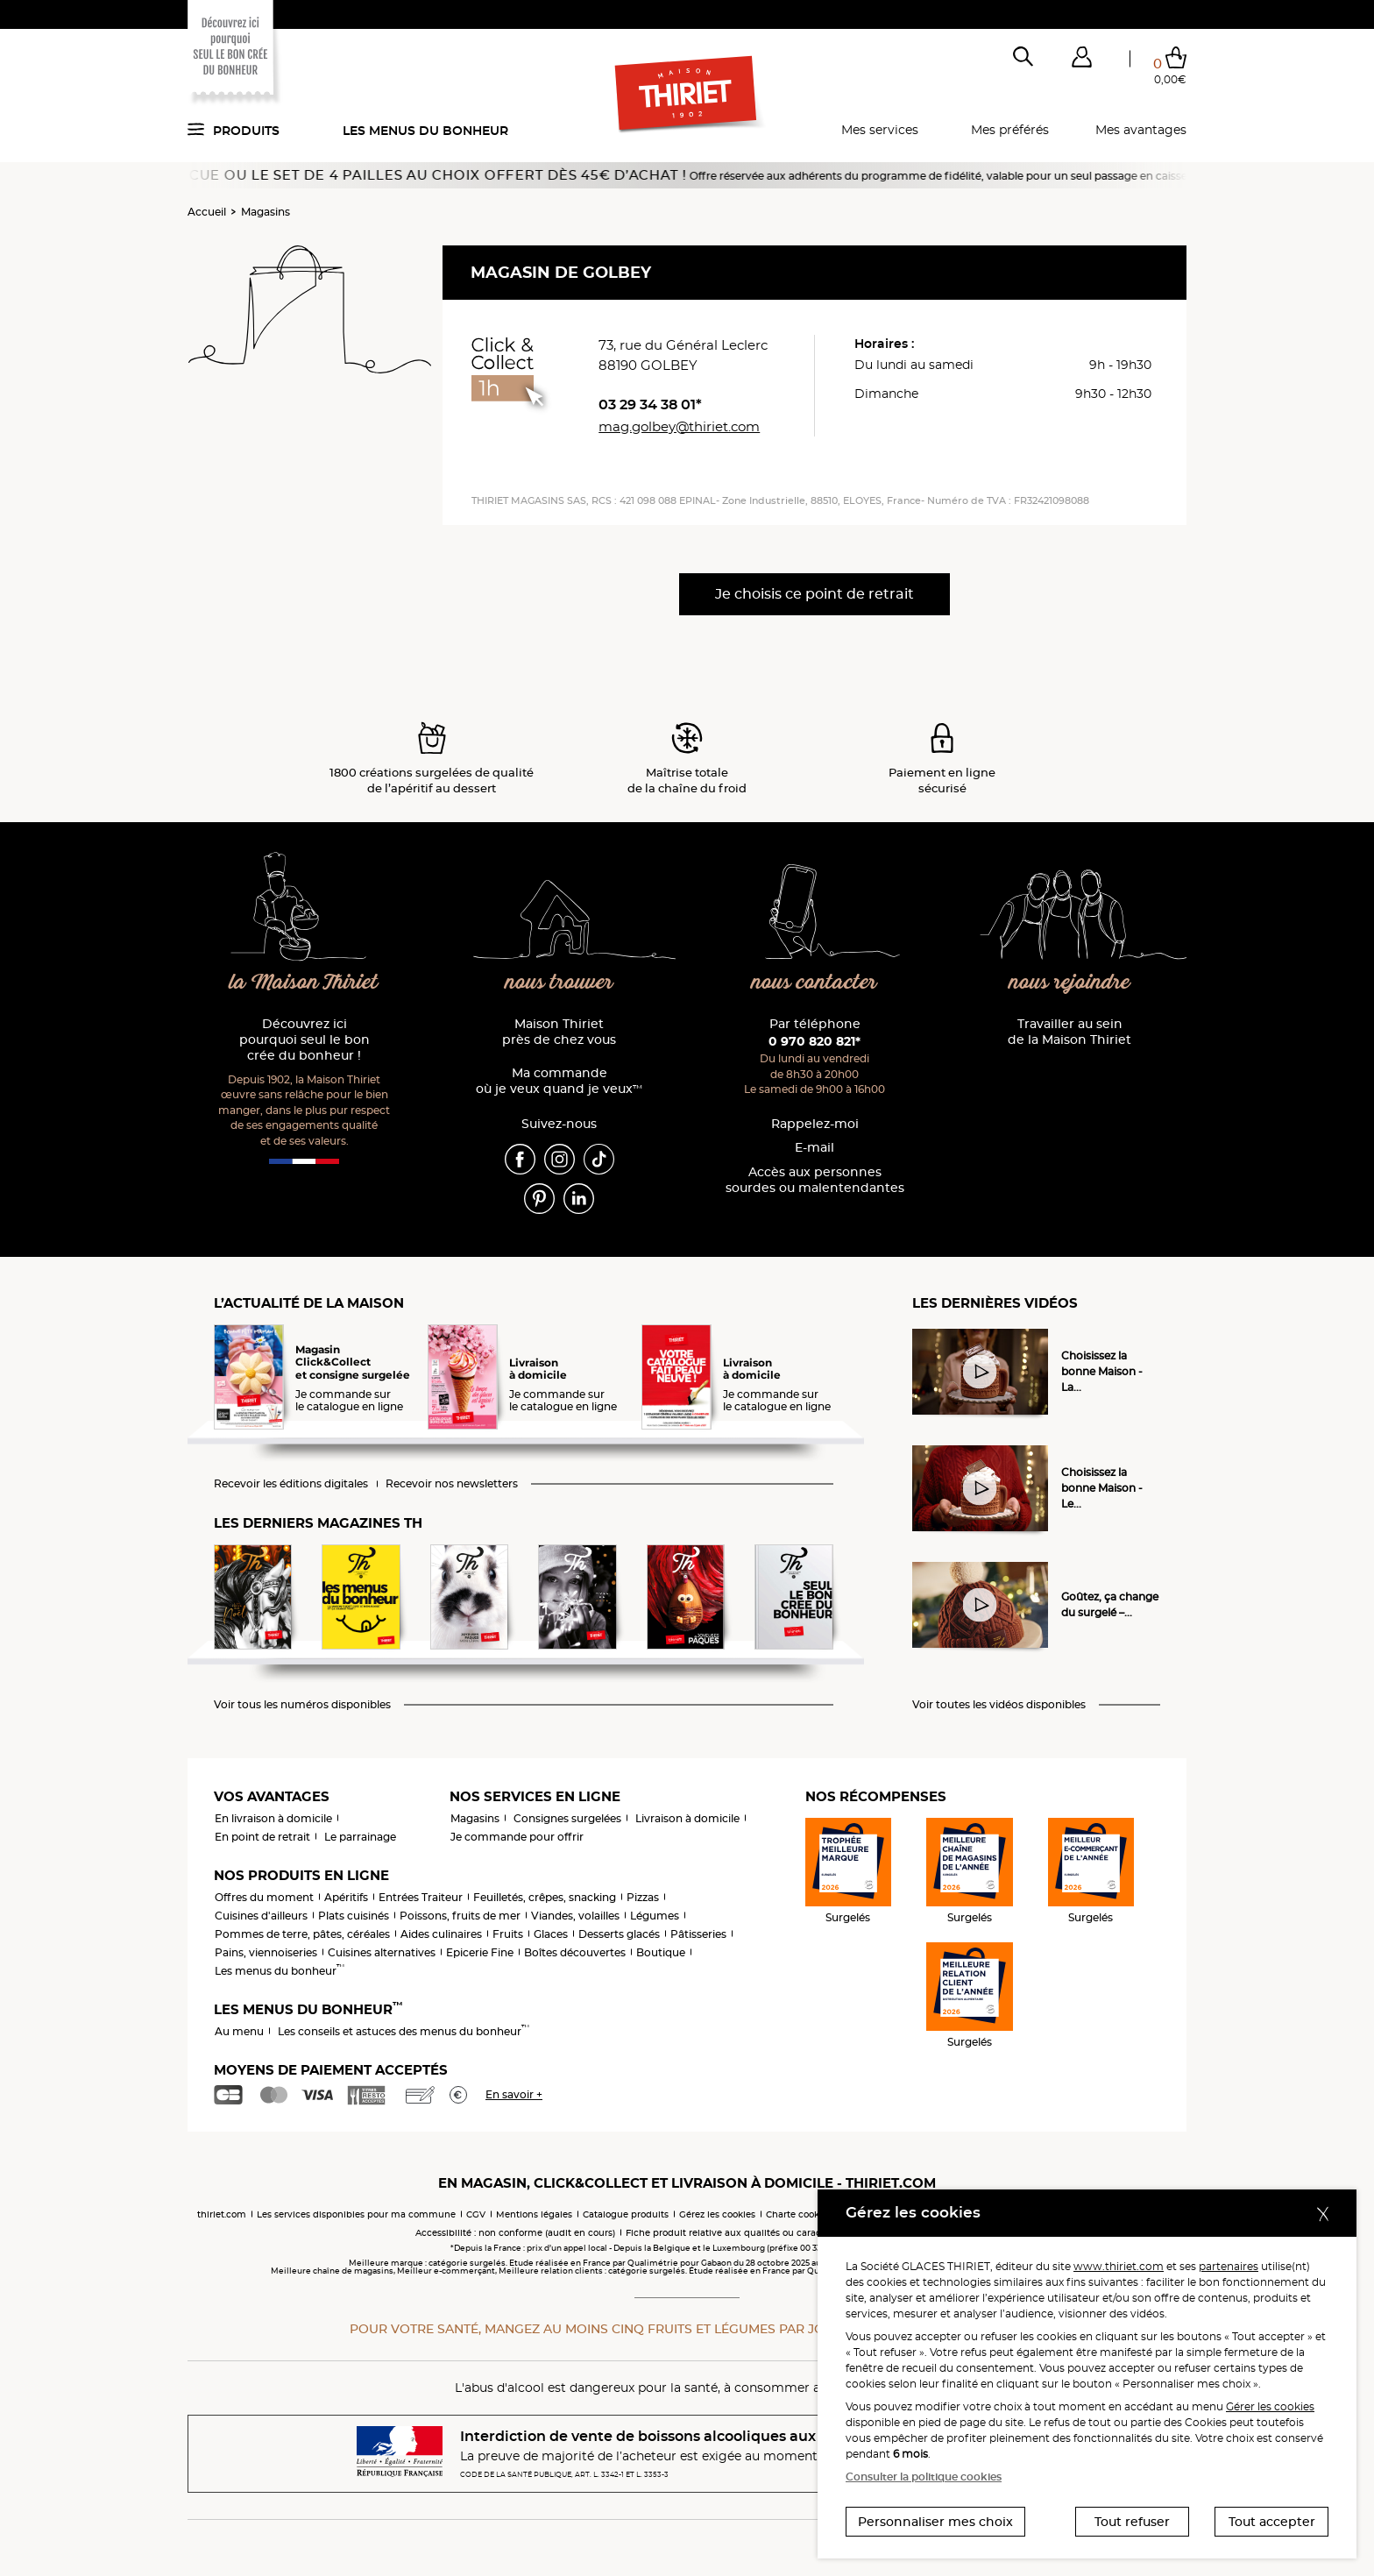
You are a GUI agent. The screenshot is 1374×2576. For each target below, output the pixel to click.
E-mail (814, 1147)
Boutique (660, 1952)
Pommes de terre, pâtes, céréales (302, 1934)
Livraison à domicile (687, 1818)
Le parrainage (360, 1836)
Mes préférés (1010, 130)
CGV (475, 2214)
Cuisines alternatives (382, 1952)
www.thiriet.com (1118, 2266)
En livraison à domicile (273, 1818)
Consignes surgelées (567, 1818)
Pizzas (643, 1897)
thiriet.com (221, 2214)
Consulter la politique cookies (924, 2476)
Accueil (207, 211)
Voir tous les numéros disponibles (302, 1705)
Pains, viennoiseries (266, 1952)
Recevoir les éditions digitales (291, 1484)
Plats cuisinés (353, 1915)
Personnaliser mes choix (935, 2522)
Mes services (879, 130)
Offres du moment (264, 1897)
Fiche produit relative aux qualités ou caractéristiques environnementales (792, 2233)
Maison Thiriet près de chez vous (559, 1032)
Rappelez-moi (815, 1124)
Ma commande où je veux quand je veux (559, 1081)
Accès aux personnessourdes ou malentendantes (815, 1180)
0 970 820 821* (814, 1041)
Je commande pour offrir (517, 1836)
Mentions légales (534, 2214)
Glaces (551, 1934)
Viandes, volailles (575, 1915)
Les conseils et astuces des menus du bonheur (403, 2031)
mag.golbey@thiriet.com (679, 426)
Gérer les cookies (1270, 2406)
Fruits (507, 1934)
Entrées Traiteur (421, 1897)
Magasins (265, 211)
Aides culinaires (441, 1934)
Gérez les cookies (717, 2214)
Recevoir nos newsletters (452, 1484)
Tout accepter (1272, 2522)
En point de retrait (262, 1836)
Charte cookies (799, 2214)
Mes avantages (1140, 130)
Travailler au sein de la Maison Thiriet (1069, 1032)
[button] (1081, 60)
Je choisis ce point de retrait (814, 593)
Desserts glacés (619, 1934)
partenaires (1228, 2266)
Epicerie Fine (479, 1952)
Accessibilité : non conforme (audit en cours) (515, 2233)
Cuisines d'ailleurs (261, 1915)
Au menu (239, 2031)
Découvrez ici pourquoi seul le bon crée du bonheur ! (304, 1040)
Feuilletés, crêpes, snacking (544, 1897)
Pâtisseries (698, 1934)
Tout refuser (1132, 2522)
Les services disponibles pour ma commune (356, 2214)
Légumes (654, 1915)
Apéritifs (346, 1897)
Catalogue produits (626, 2214)
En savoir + (513, 2094)
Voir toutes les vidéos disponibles (999, 1705)
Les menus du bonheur (425, 130)
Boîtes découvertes (575, 1952)
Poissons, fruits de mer (460, 1915)
